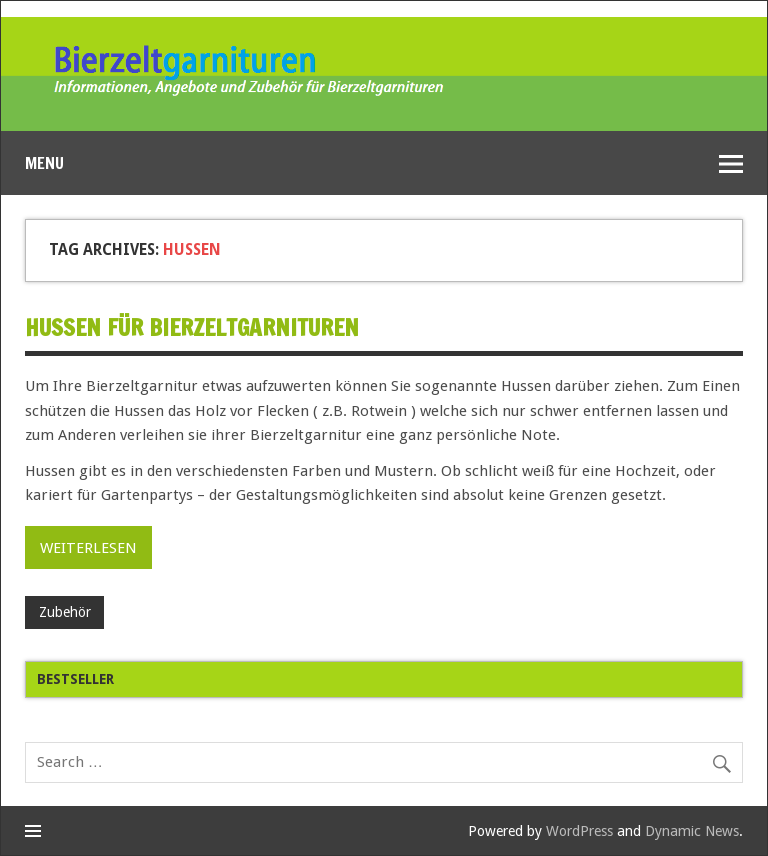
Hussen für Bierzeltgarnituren (192, 327)
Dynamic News (692, 831)
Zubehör (65, 612)
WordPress (579, 831)
